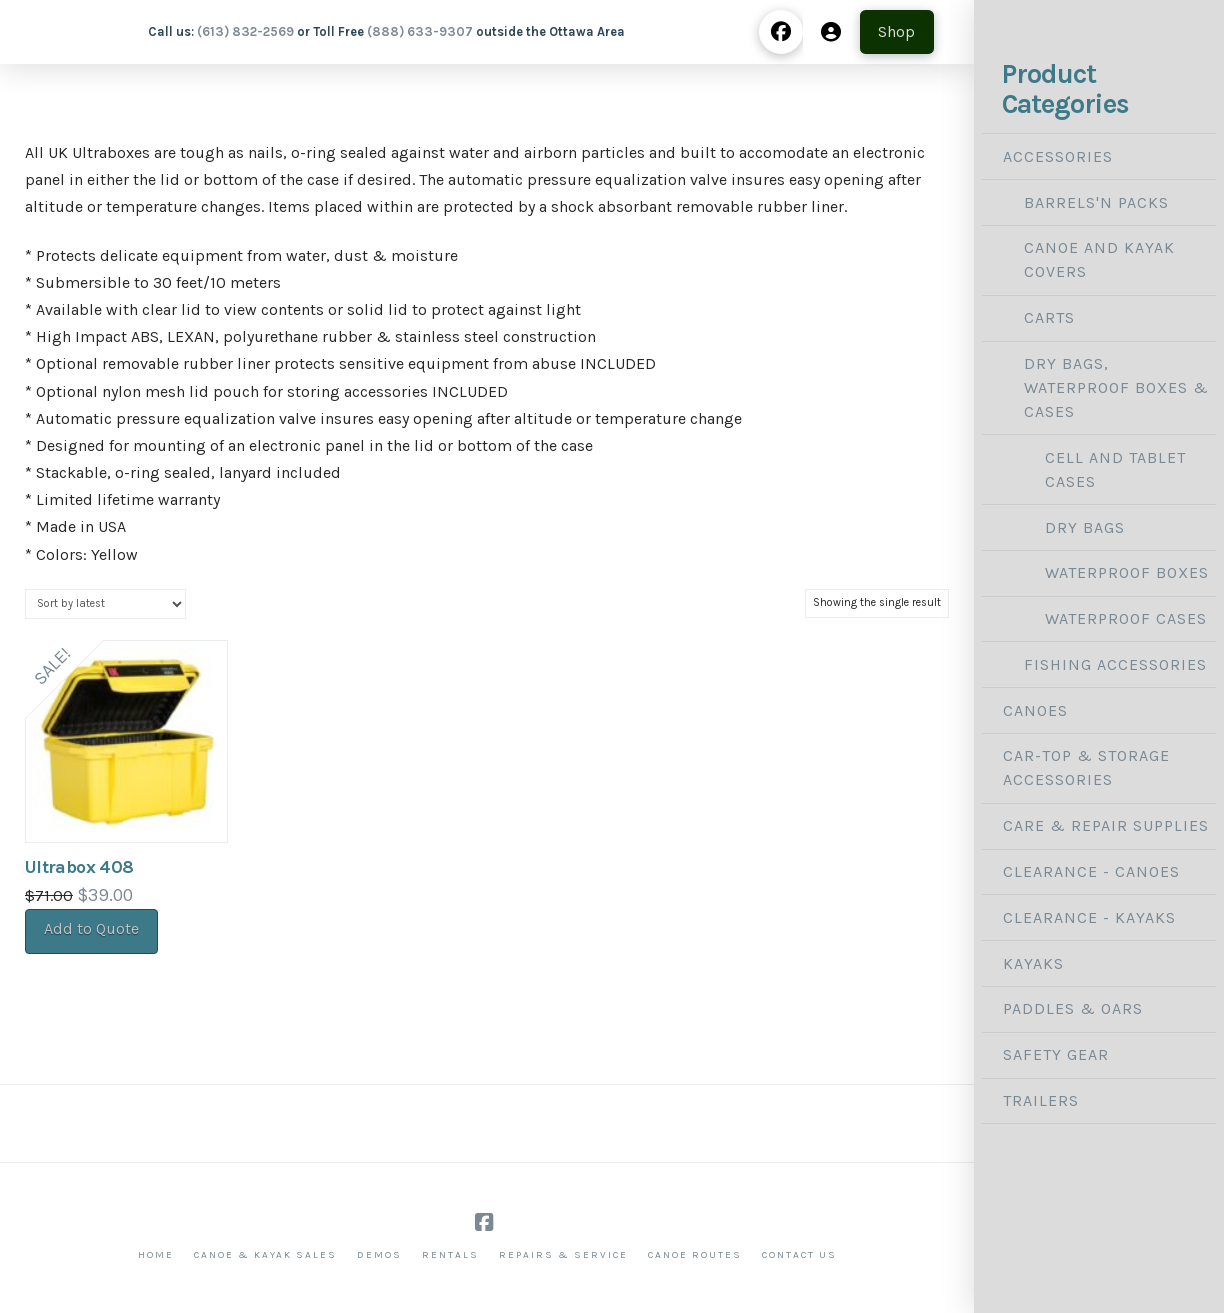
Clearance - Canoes (1091, 871)
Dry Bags (1085, 527)
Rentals (450, 1255)
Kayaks (1033, 963)
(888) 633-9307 (420, 31)
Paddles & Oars (1073, 1008)
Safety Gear (1056, 1054)
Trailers (1041, 1100)
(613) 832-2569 (245, 31)
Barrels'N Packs (1096, 202)
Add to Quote (91, 928)
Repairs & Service (563, 1255)
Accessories (1058, 156)
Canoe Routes (695, 1255)
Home (156, 1255)
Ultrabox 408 (79, 867)
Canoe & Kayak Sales (265, 1255)
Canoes (1035, 710)
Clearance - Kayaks (1089, 917)
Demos (379, 1255)
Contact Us (799, 1255)
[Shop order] (105, 603)
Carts (1049, 317)
